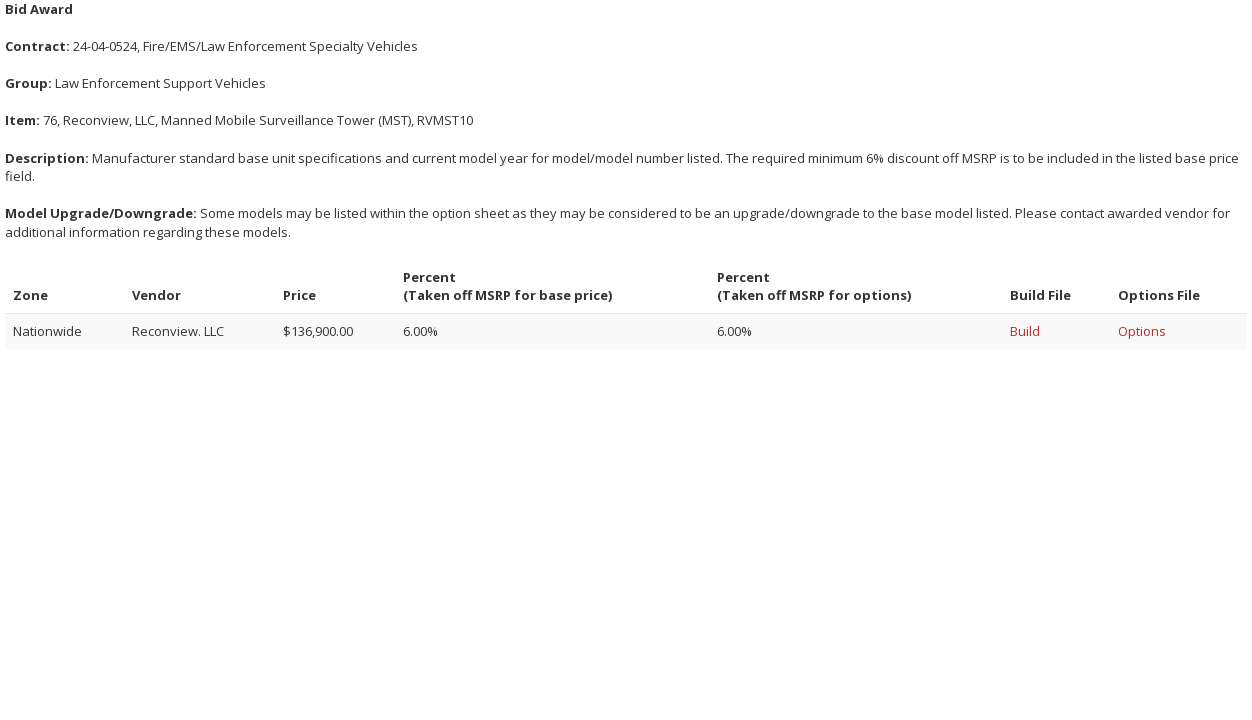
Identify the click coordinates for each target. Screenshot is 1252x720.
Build (1025, 331)
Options (1142, 331)
